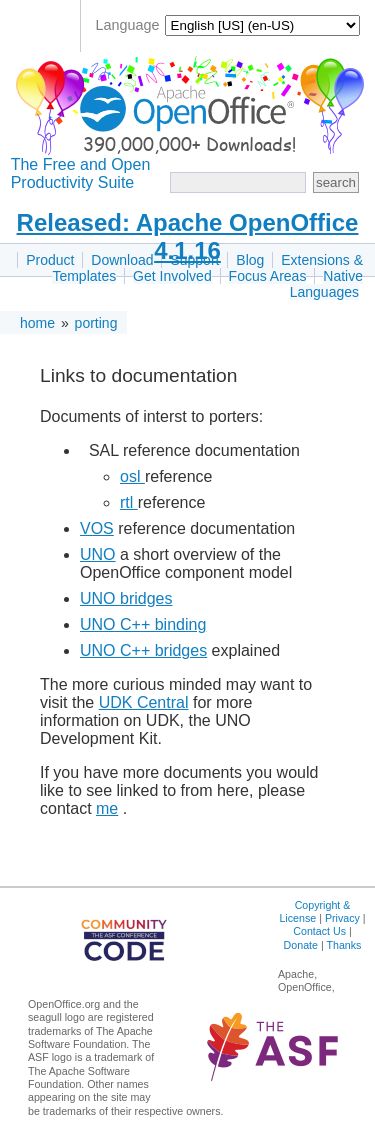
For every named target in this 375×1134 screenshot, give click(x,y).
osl (132, 476)
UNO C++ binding (143, 624)
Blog (250, 260)
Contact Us (319, 931)
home (37, 323)
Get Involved (172, 276)
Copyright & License (314, 911)
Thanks (343, 945)
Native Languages (326, 284)
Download (122, 260)
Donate (301, 945)
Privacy (342, 918)
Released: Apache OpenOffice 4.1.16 (188, 236)
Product (50, 260)
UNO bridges (126, 598)
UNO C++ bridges (143, 650)
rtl (129, 502)
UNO (98, 554)
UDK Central (144, 702)
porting (96, 323)
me (107, 808)
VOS (97, 528)
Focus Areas (268, 276)
